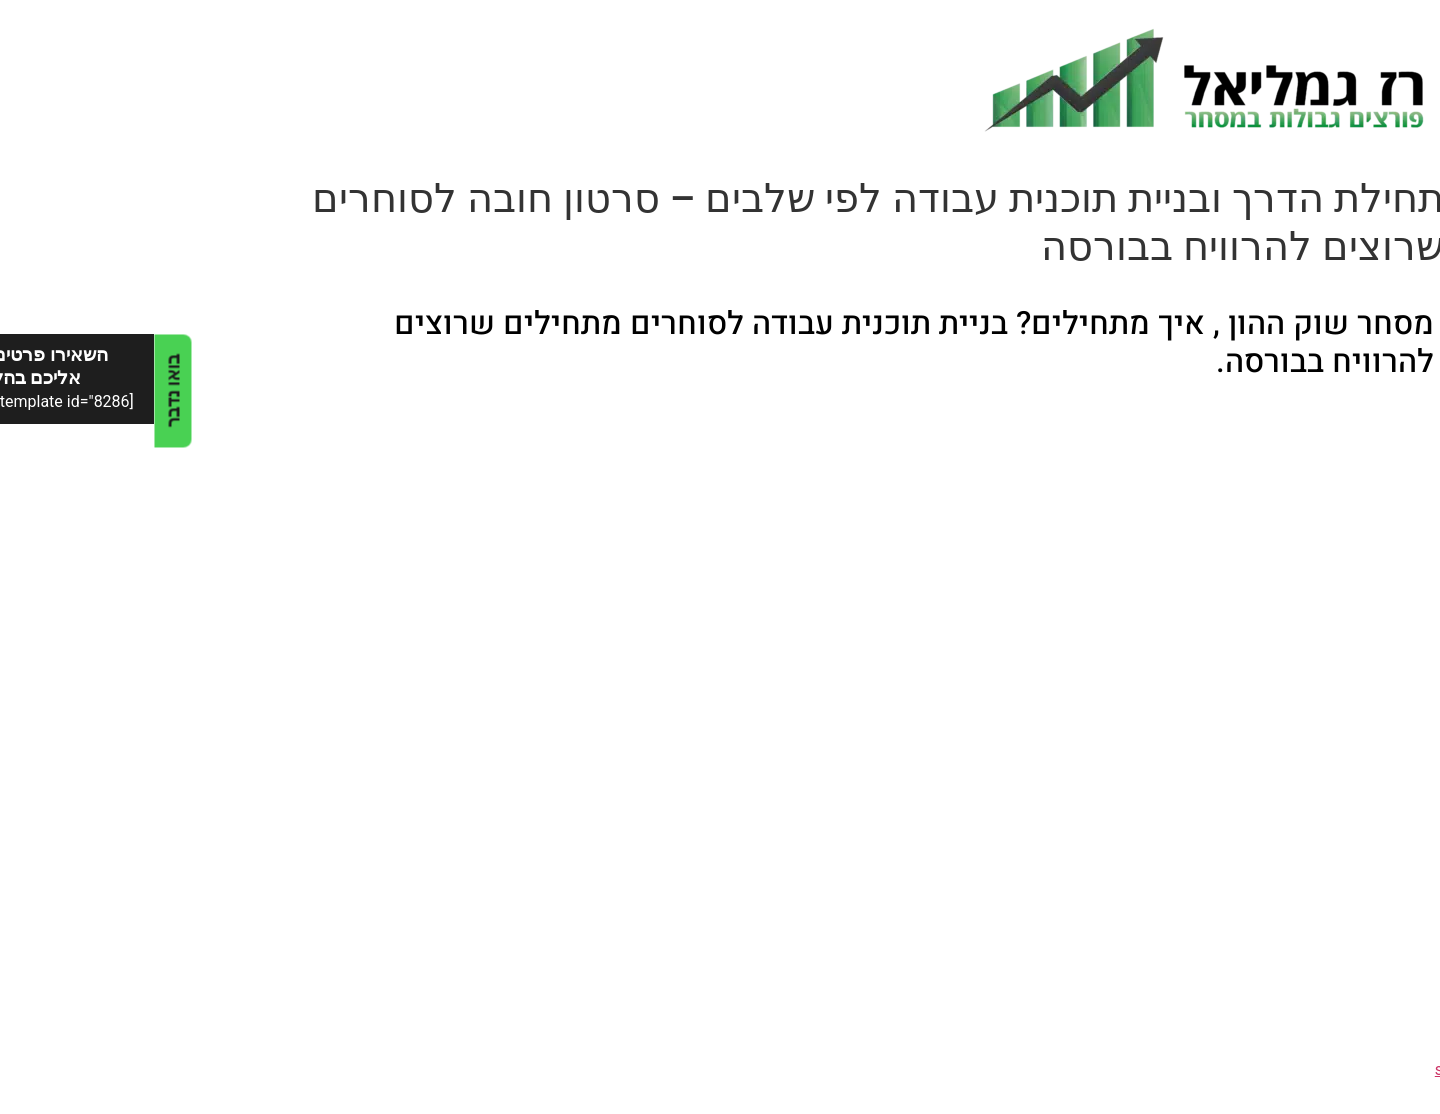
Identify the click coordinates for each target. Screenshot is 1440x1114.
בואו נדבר (18, 390)
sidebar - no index (1343, 1069)
